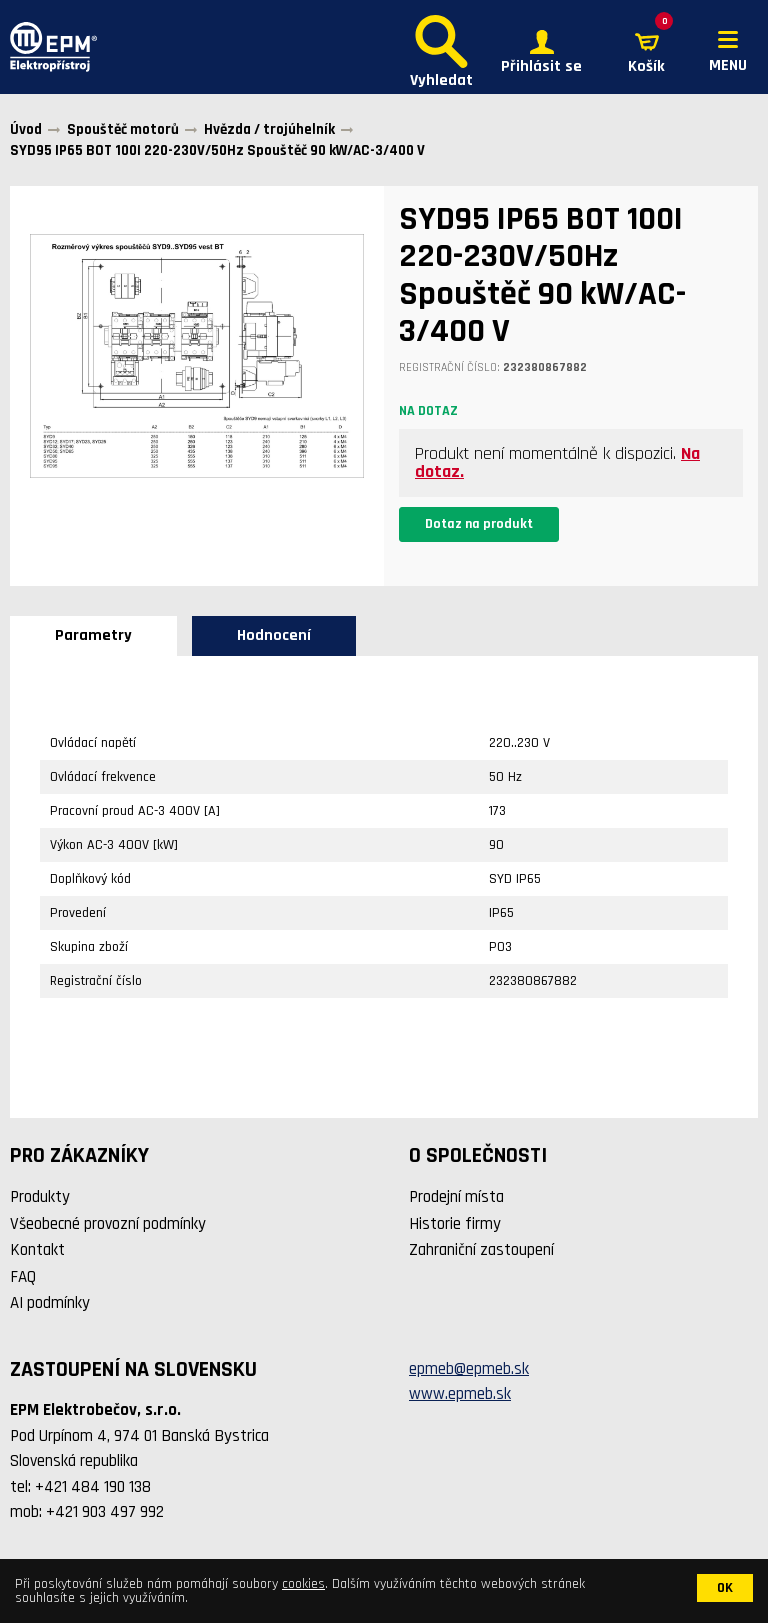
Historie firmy (455, 1224)
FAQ (23, 1277)
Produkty (40, 1197)
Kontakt (37, 1250)
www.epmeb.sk (460, 1394)
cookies (303, 1584)
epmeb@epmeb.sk (469, 1369)
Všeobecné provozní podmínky (108, 1224)
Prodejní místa (456, 1197)
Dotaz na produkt (479, 524)
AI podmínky (50, 1303)
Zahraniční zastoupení (481, 1250)
